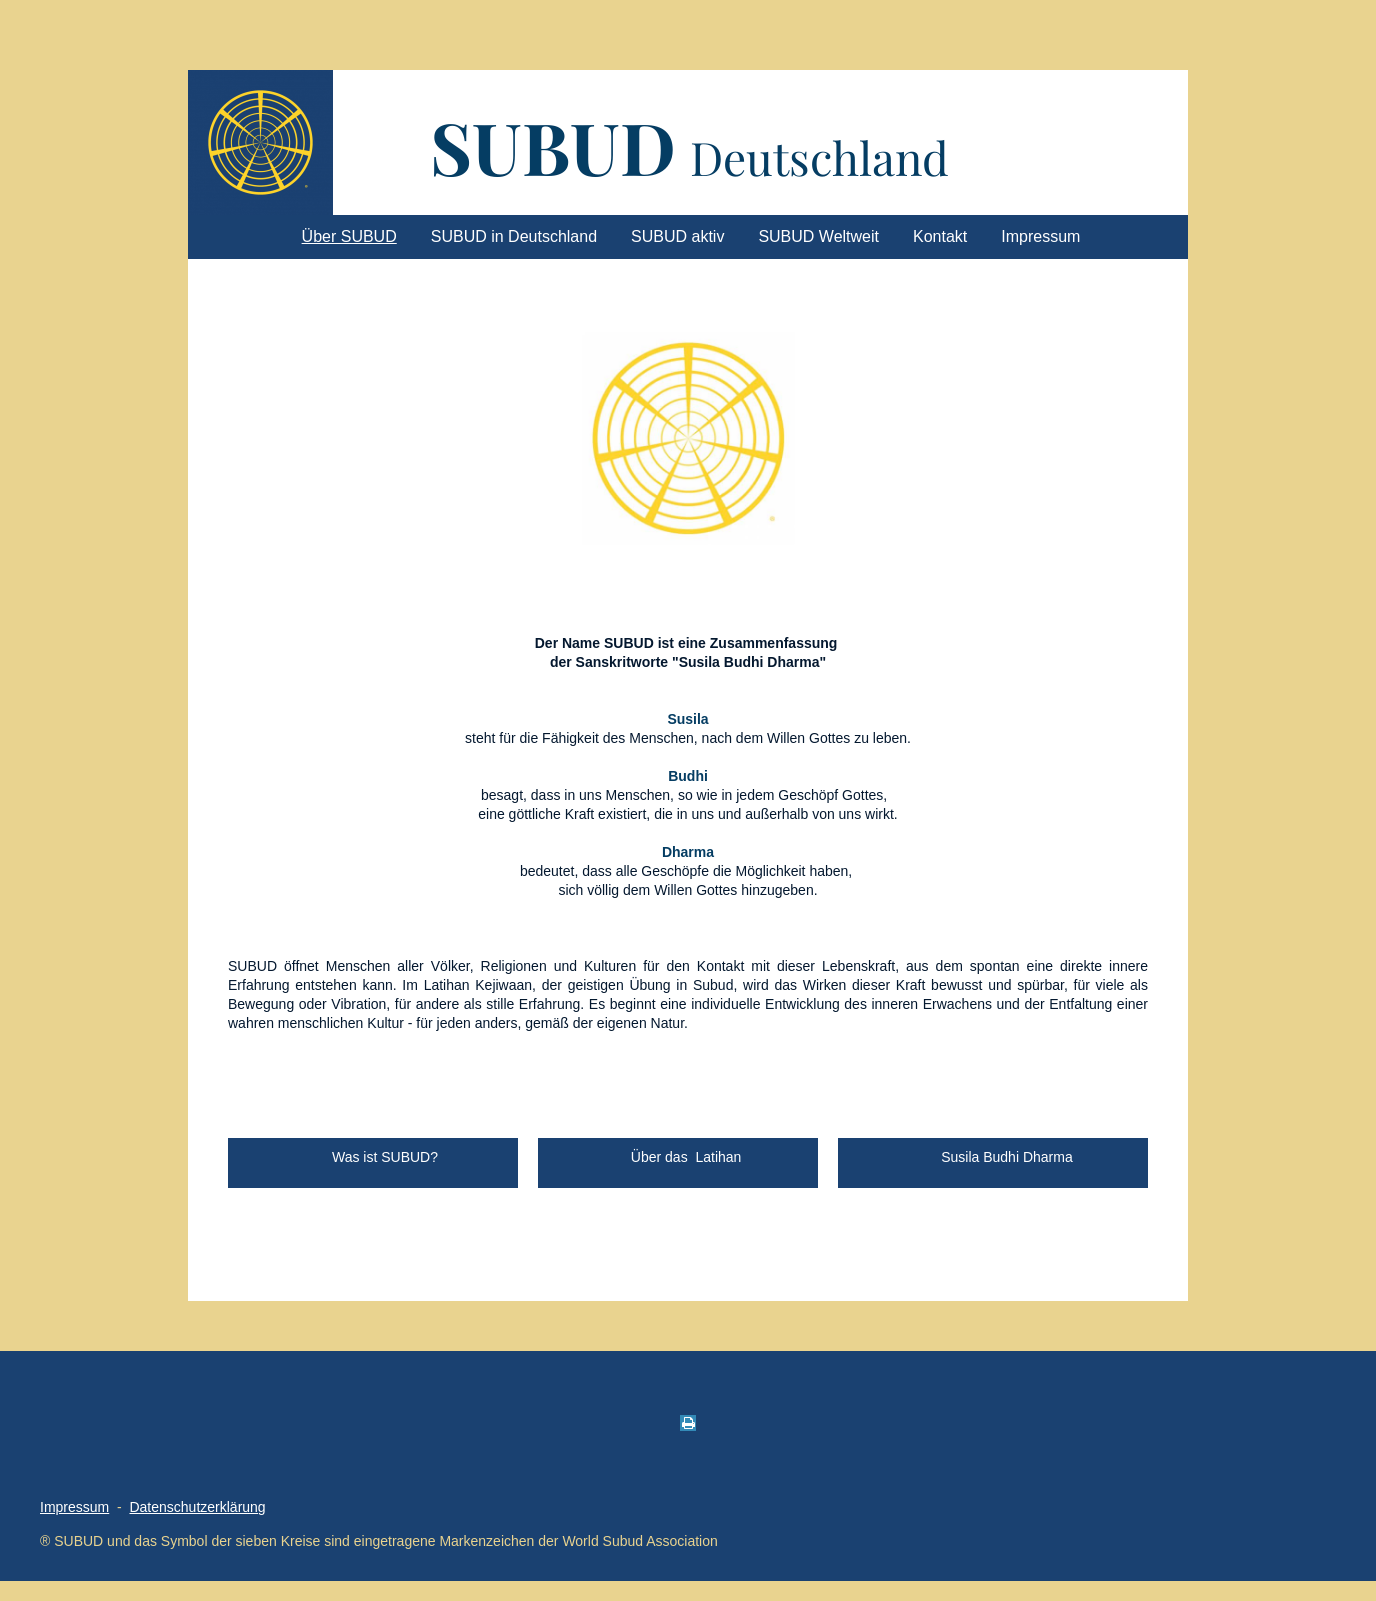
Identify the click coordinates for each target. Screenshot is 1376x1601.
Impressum (1040, 236)
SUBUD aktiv (677, 236)
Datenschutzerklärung (197, 1507)
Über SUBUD (349, 236)
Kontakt (940, 236)
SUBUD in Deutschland (514, 236)
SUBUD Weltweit (818, 236)
